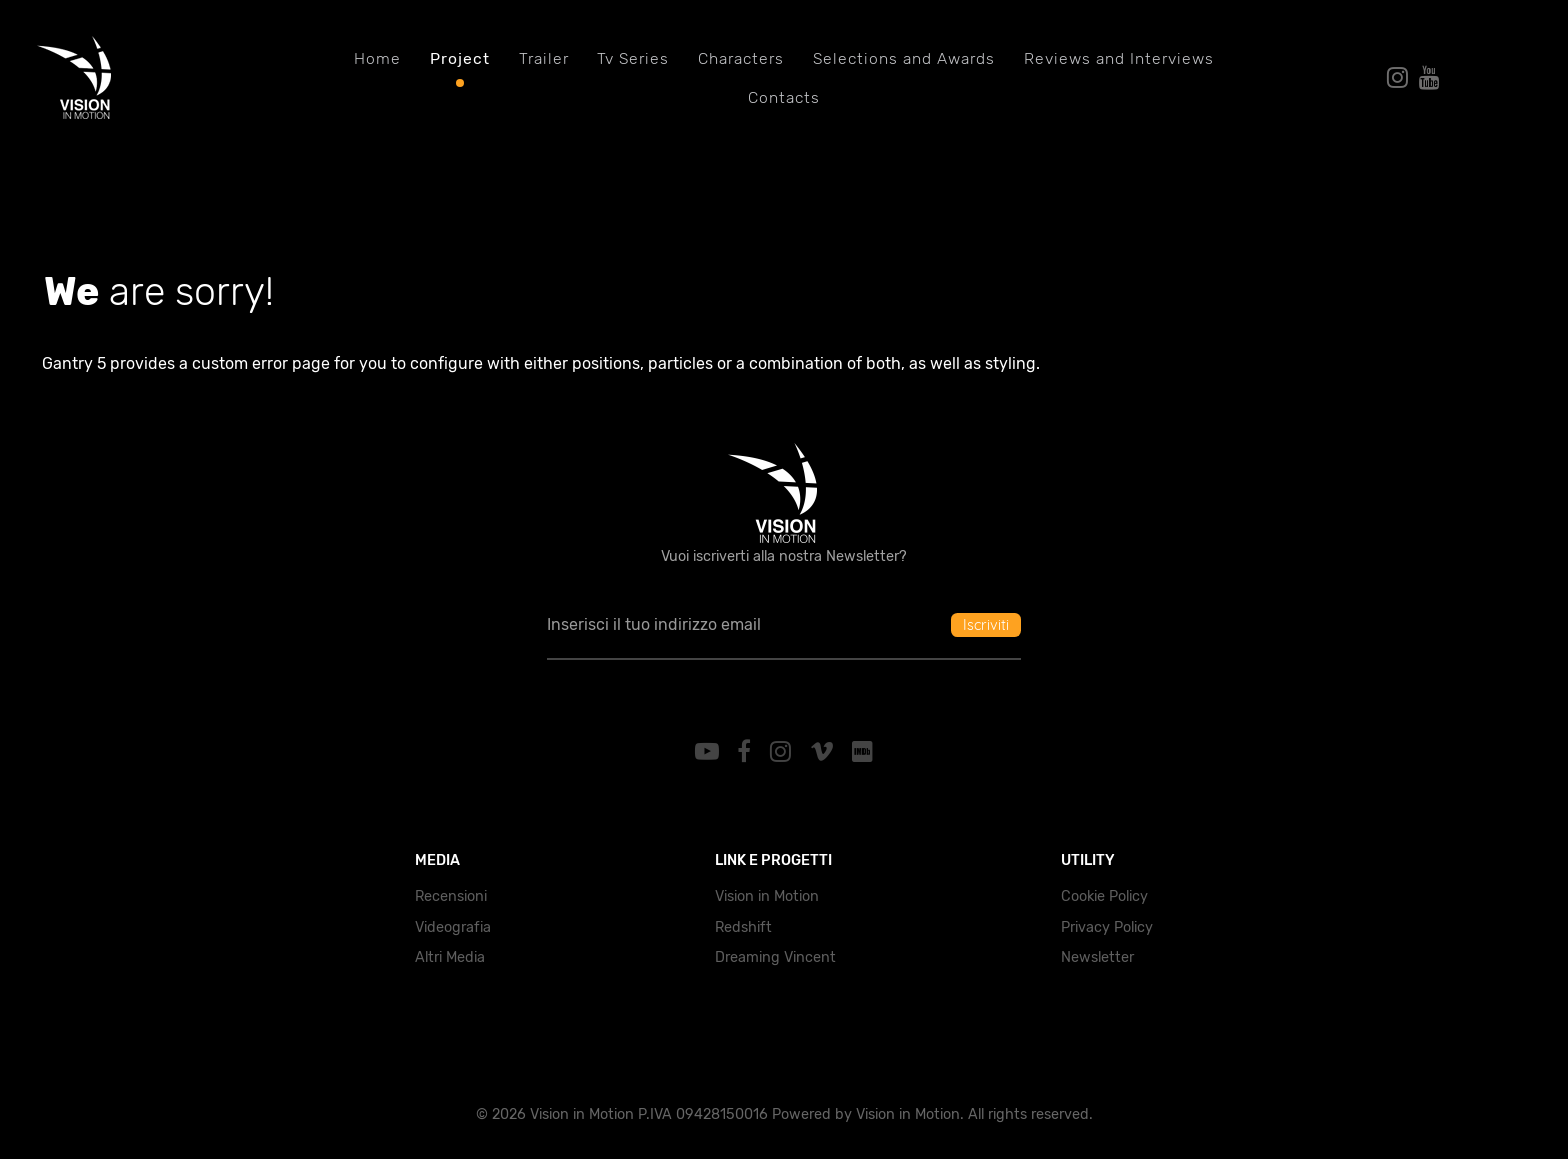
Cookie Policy (1104, 896)
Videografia (453, 927)
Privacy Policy (1107, 927)
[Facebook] (747, 752)
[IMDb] (863, 752)
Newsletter (1097, 957)
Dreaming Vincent (775, 957)
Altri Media (450, 957)
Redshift (743, 927)
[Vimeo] (824, 752)
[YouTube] (709, 752)
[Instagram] (784, 752)
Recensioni (451, 896)
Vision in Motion (767, 896)
